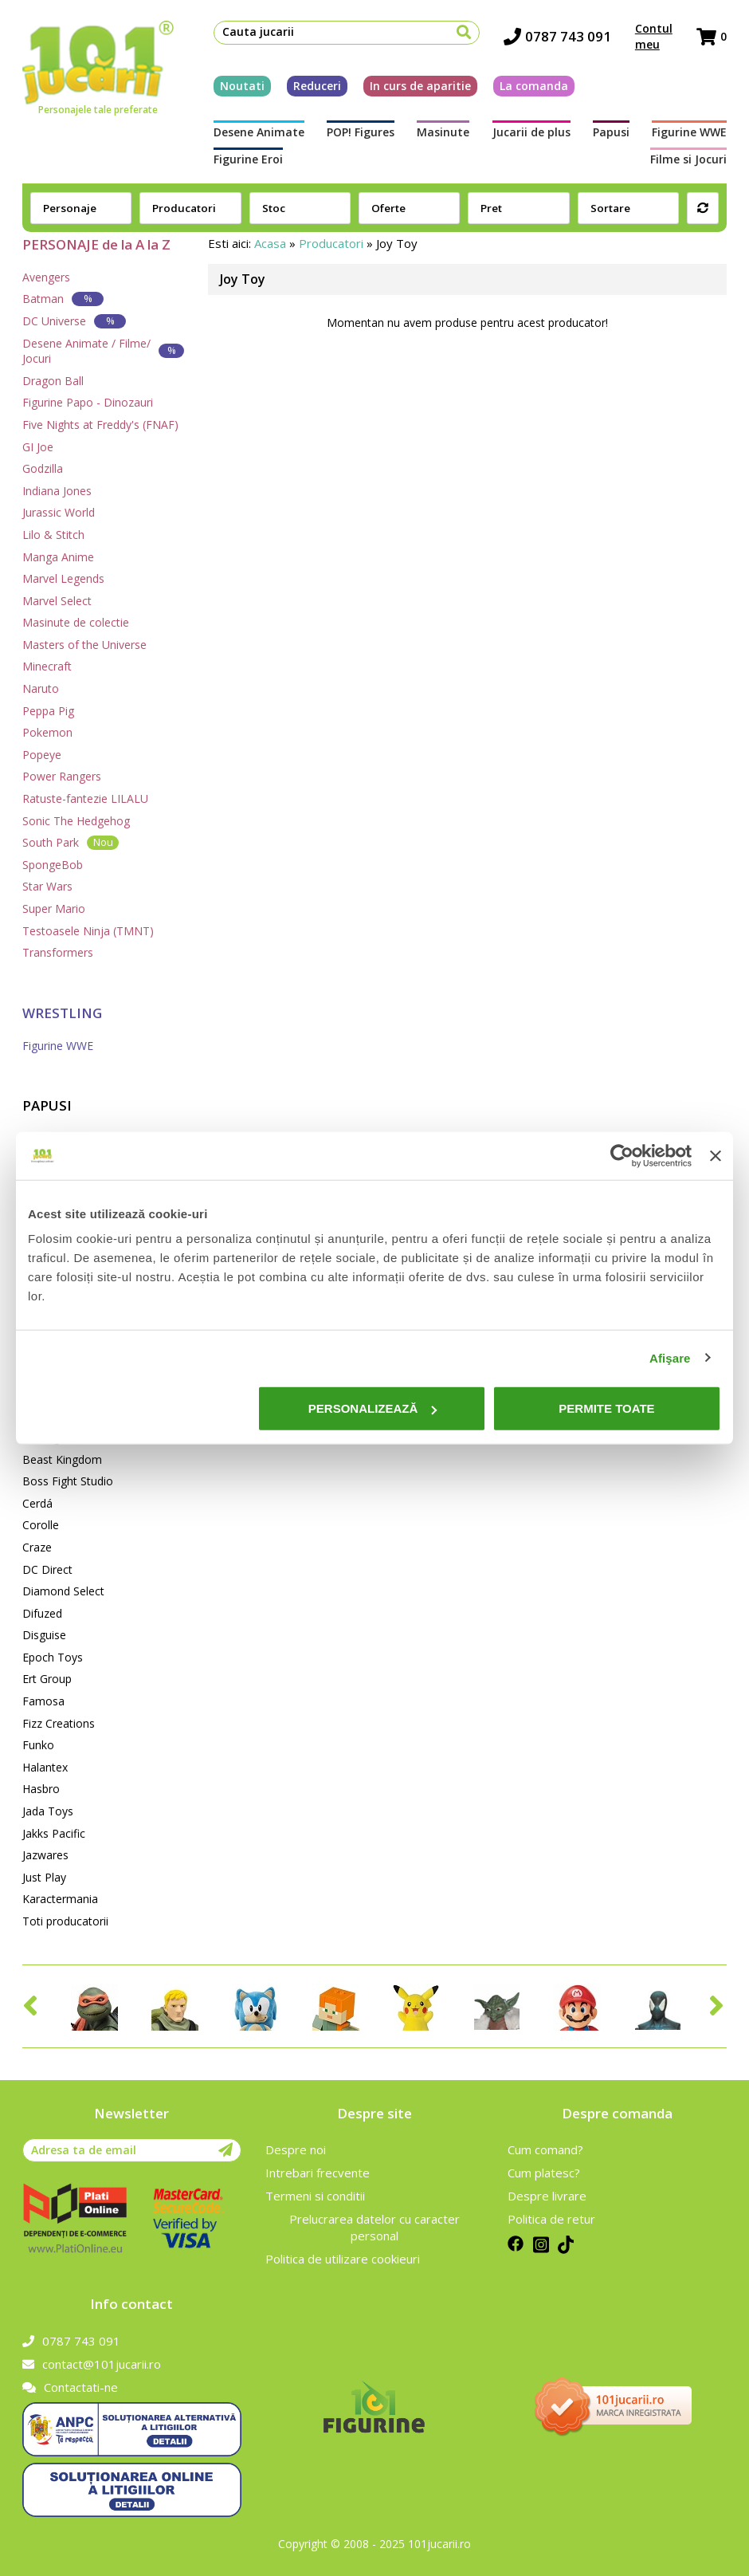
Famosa (43, 1701)
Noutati (242, 85)
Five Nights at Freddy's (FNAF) (100, 424)
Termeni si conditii (315, 2196)
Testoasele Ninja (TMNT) (88, 930)
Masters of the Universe (84, 644)
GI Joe (37, 446)
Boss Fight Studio (67, 1481)
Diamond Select (63, 1591)
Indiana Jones (57, 490)
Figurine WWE (689, 132)
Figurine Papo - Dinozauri (87, 402)
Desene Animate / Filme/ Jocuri (103, 351)
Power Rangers (61, 776)
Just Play (44, 1877)
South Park (70, 842)
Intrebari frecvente (317, 2173)
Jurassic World (58, 512)
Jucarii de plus (531, 132)
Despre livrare (547, 2196)
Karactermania (60, 1898)
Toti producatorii (65, 1921)
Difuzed (42, 1613)
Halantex (45, 1767)
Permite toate (606, 1408)
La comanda (534, 85)
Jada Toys (47, 1811)
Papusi (611, 132)
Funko (38, 1744)
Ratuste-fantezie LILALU (85, 798)
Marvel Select (57, 600)
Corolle (40, 1524)
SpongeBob (52, 864)
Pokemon (47, 732)
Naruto (40, 688)
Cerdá (37, 1503)
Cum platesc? (544, 2173)
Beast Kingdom (62, 1459)
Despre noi (295, 2149)
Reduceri (317, 85)
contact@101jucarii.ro (91, 2364)
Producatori (331, 243)
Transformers (57, 952)
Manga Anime (58, 556)
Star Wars (47, 886)
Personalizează (372, 1408)
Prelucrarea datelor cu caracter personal (374, 2227)
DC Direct (47, 1569)
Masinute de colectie (75, 622)
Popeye (41, 754)
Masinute (443, 132)
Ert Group (47, 1678)
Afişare (670, 1357)
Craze (37, 1547)
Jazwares (45, 1854)
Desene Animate (259, 132)
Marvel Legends (63, 578)
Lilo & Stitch (53, 534)
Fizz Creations (58, 1723)
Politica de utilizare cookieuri (342, 2259)
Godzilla (42, 468)
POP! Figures (360, 132)
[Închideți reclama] (715, 1155)
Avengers (46, 277)
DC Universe (74, 320)
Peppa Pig (48, 710)
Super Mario (53, 908)
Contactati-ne (70, 2387)
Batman (63, 298)
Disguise (44, 1634)
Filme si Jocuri (688, 159)
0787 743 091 (557, 36)
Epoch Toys (52, 1657)
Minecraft (47, 666)
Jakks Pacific (53, 1833)
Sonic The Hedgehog (76, 820)
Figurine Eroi (248, 159)
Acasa (270, 243)
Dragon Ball (53, 380)
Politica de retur (551, 2219)
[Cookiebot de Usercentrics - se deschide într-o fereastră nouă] (622, 1155)
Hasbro (41, 1788)
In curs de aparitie (420, 85)
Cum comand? (545, 2149)
